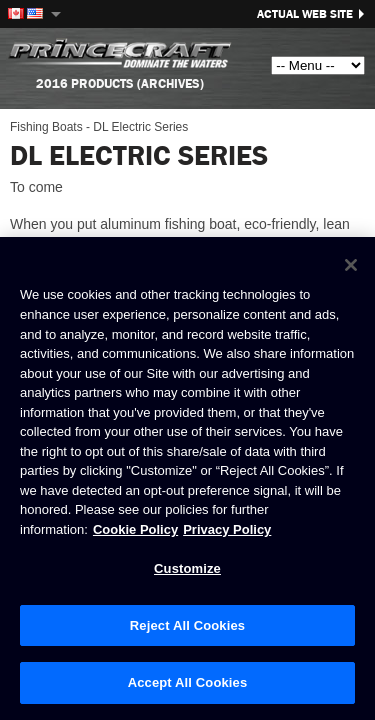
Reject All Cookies (187, 625)
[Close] (351, 265)
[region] (187, 478)
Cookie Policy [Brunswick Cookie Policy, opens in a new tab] (135, 529)
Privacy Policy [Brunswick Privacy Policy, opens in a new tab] (227, 529)
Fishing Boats (46, 127)
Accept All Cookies (188, 682)
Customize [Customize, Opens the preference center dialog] (187, 568)
